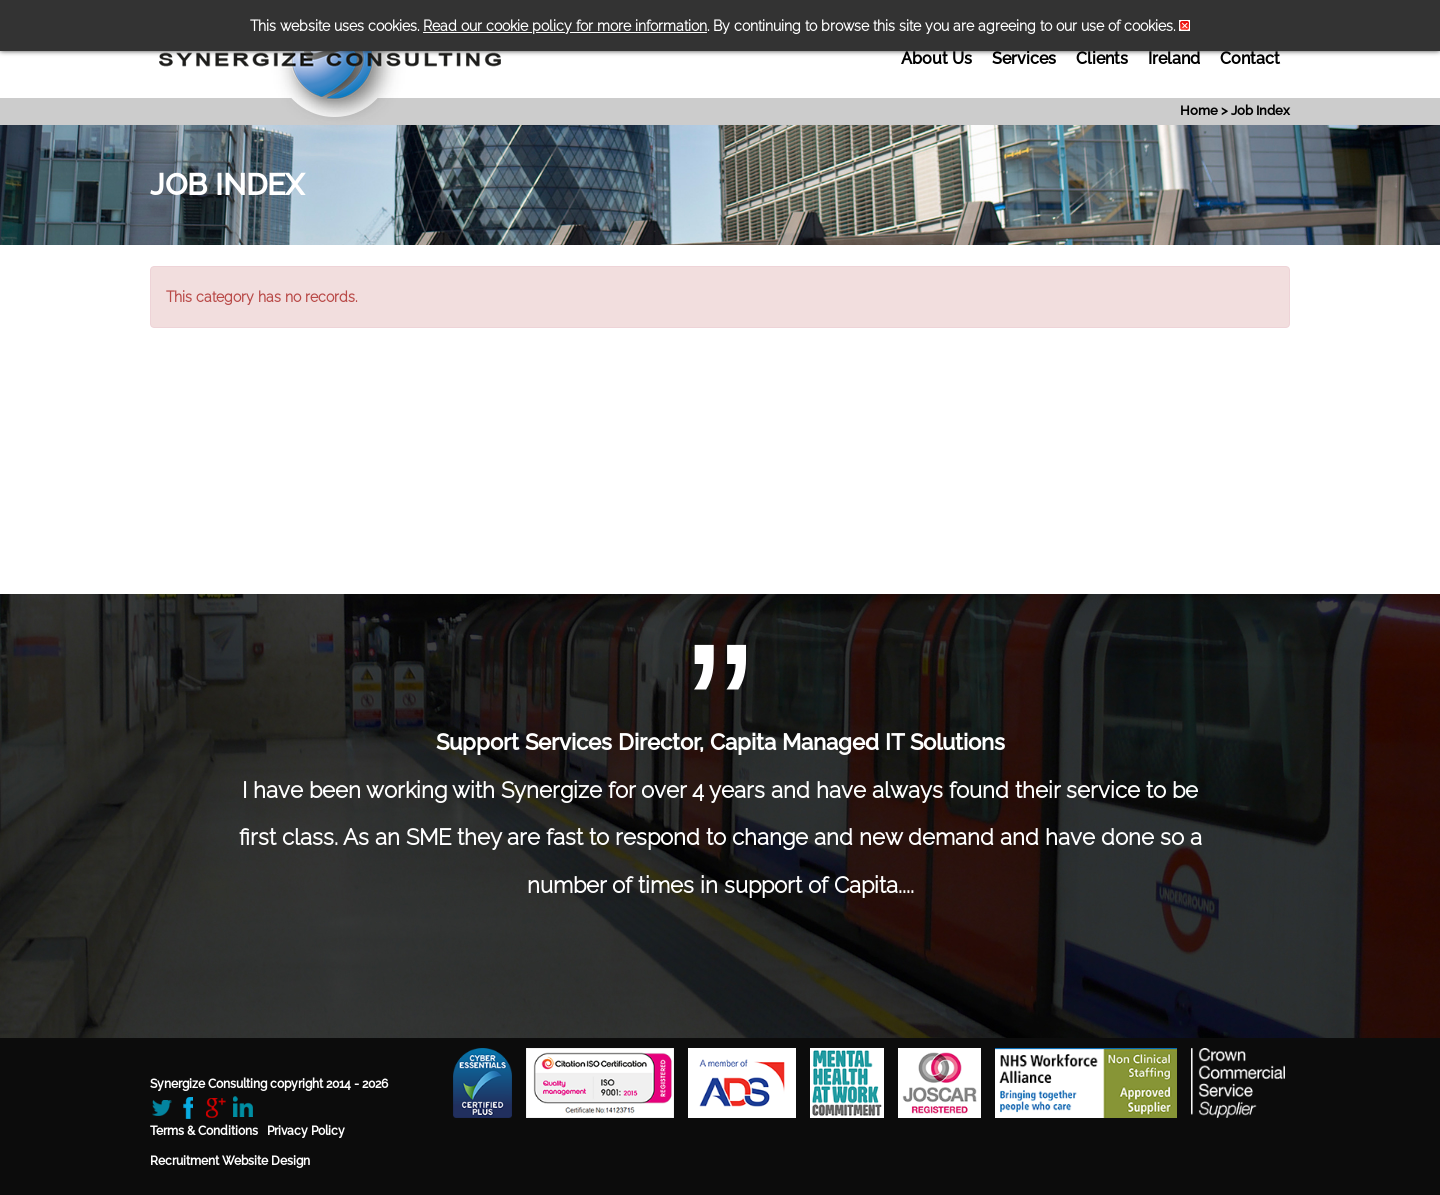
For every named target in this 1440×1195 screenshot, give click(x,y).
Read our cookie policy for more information (565, 26)
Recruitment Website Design (230, 1161)
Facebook (188, 1107)
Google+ (215, 1107)
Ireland (1174, 58)
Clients (1102, 58)
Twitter (161, 1107)
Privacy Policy (306, 1131)
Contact (1250, 58)
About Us (936, 58)
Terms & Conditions (204, 1131)
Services (1024, 58)
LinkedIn (242, 1107)
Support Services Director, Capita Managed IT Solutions (720, 742)
